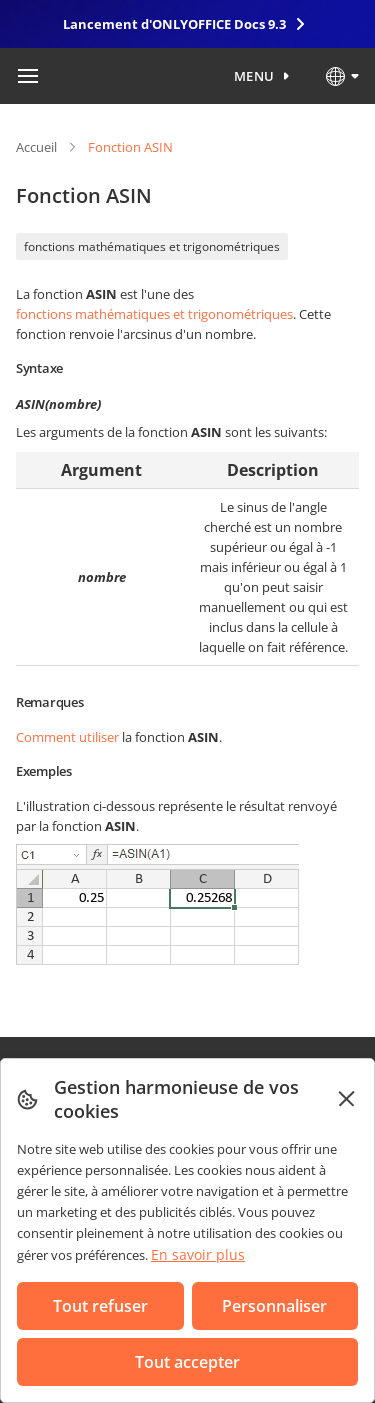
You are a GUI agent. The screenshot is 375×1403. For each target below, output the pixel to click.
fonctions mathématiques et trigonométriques (152, 246)
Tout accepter (187, 1362)
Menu (254, 76)
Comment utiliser (67, 737)
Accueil (36, 147)
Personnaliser (274, 1306)
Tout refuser (100, 1306)
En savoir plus (198, 1254)
